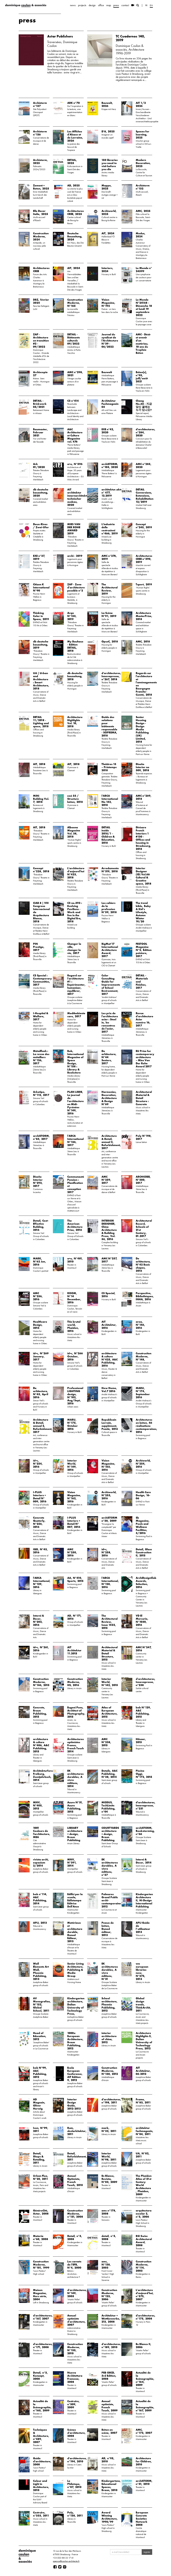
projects (82, 5)
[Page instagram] (64, 2567)
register (146, 2551)
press (116, 5)
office (101, 5)
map (108, 5)
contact (125, 5)
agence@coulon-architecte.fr (66, 2561)
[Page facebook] (55, 2567)
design (92, 5)
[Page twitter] (60, 2567)
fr (146, 5)
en (151, 5)
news (73, 5)
